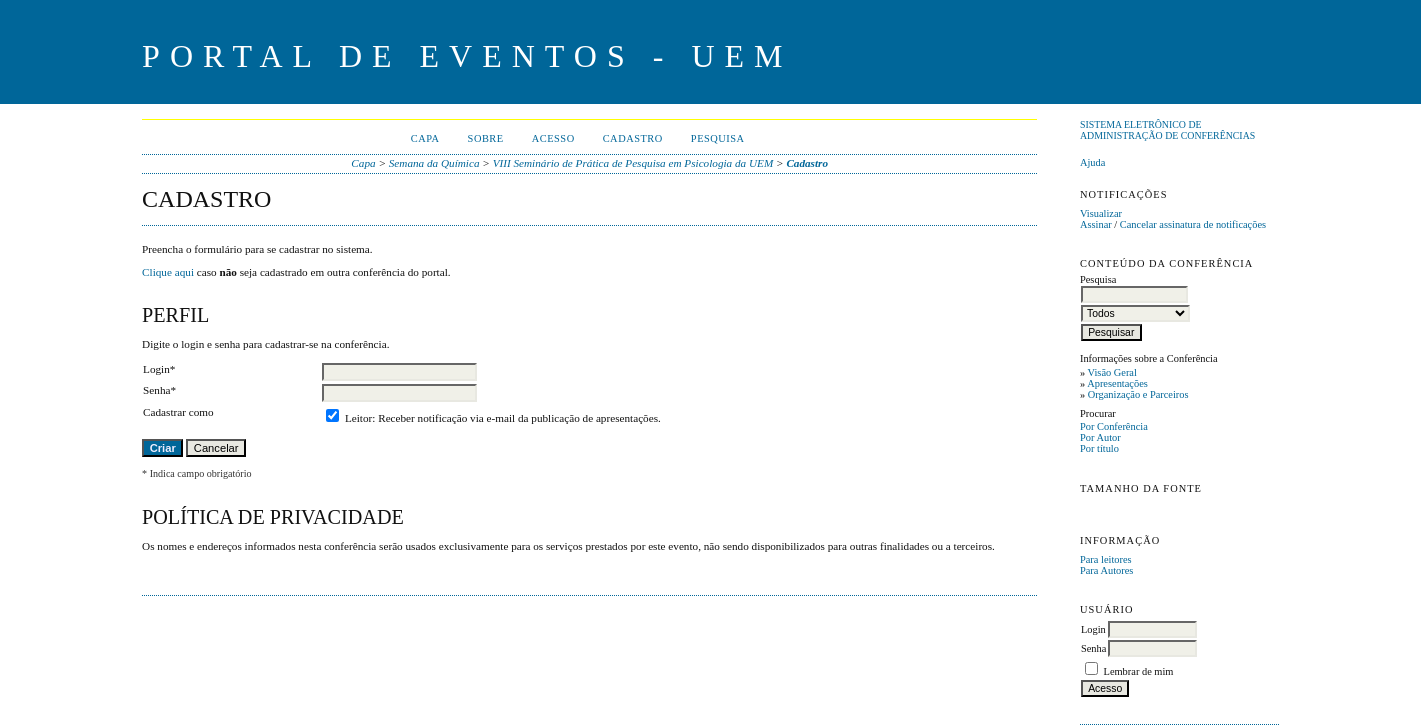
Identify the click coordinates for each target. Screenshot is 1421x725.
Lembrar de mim (1139, 671)
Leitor (358, 418)
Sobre (486, 138)
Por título (1099, 448)
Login (1093, 629)
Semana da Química (434, 163)
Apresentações (1117, 383)
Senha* (159, 390)
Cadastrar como (178, 412)
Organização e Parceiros (1138, 394)
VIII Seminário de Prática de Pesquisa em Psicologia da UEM (633, 163)
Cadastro (633, 138)
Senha (1093, 648)
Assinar (1096, 224)
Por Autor (1100, 437)
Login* (159, 369)
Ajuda (1092, 162)
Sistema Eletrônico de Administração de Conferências (1167, 130)
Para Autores (1106, 570)
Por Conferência (1114, 426)
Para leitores (1106, 559)
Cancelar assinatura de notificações (1193, 224)
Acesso (553, 138)
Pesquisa (718, 138)
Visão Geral (1112, 372)
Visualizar (1101, 213)
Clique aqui (168, 272)
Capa (425, 138)
